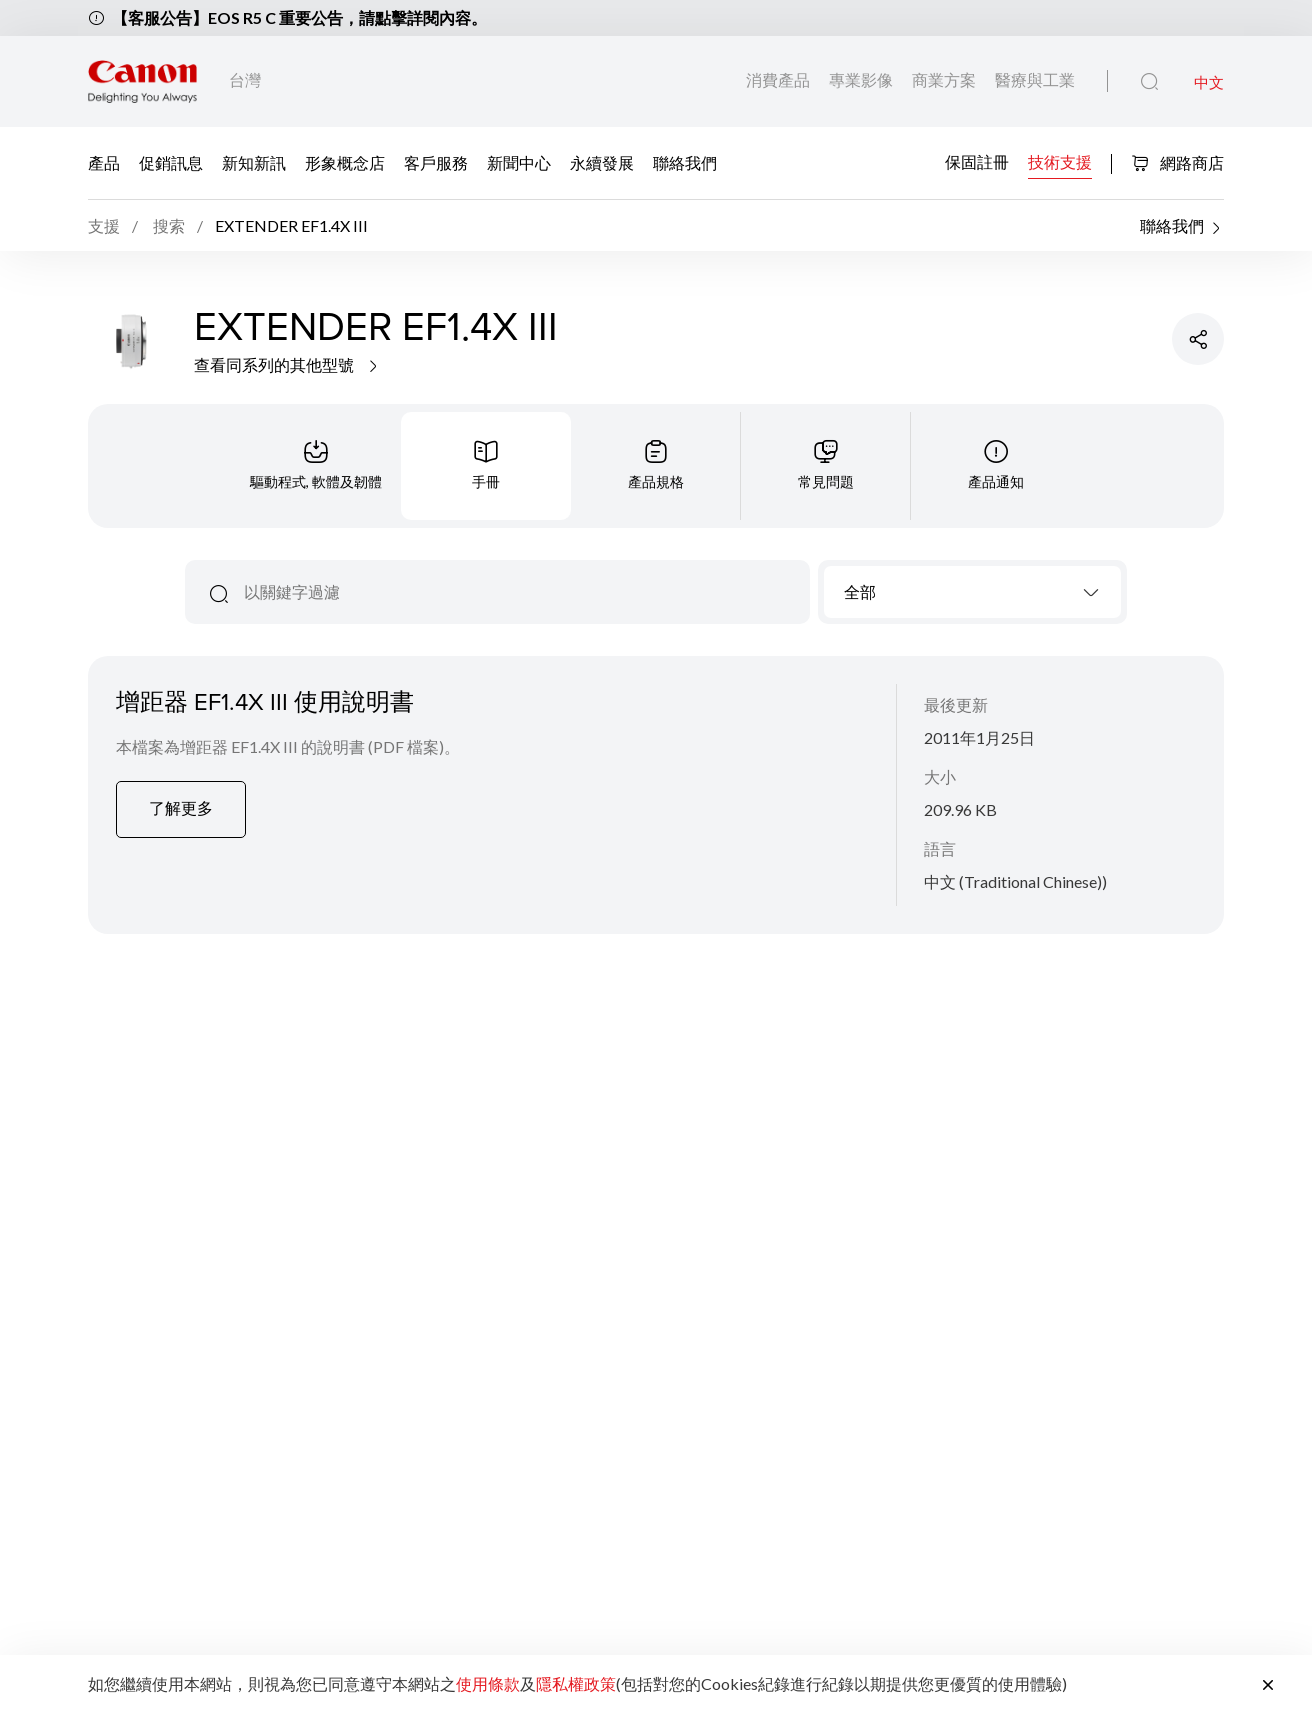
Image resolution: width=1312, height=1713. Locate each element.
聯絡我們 (685, 162)
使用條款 (488, 1683)
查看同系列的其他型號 (287, 364)
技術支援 (1060, 161)
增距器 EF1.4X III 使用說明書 (265, 701)
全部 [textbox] (860, 591)
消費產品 (779, 79)
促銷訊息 (171, 162)
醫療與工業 (1035, 79)
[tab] (316, 466)
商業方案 (945, 79)
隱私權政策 (576, 1683)
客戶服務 (436, 162)
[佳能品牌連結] (142, 81)
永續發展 (602, 162)
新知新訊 (254, 162)
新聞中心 (519, 162)
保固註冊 (977, 161)
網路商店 (1177, 162)
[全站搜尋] (1149, 82)
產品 (104, 162)
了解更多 (181, 807)
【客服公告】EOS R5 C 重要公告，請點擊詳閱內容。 (299, 17)
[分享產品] (1198, 339)
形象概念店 (345, 162)
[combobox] (972, 592)
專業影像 (862, 79)
